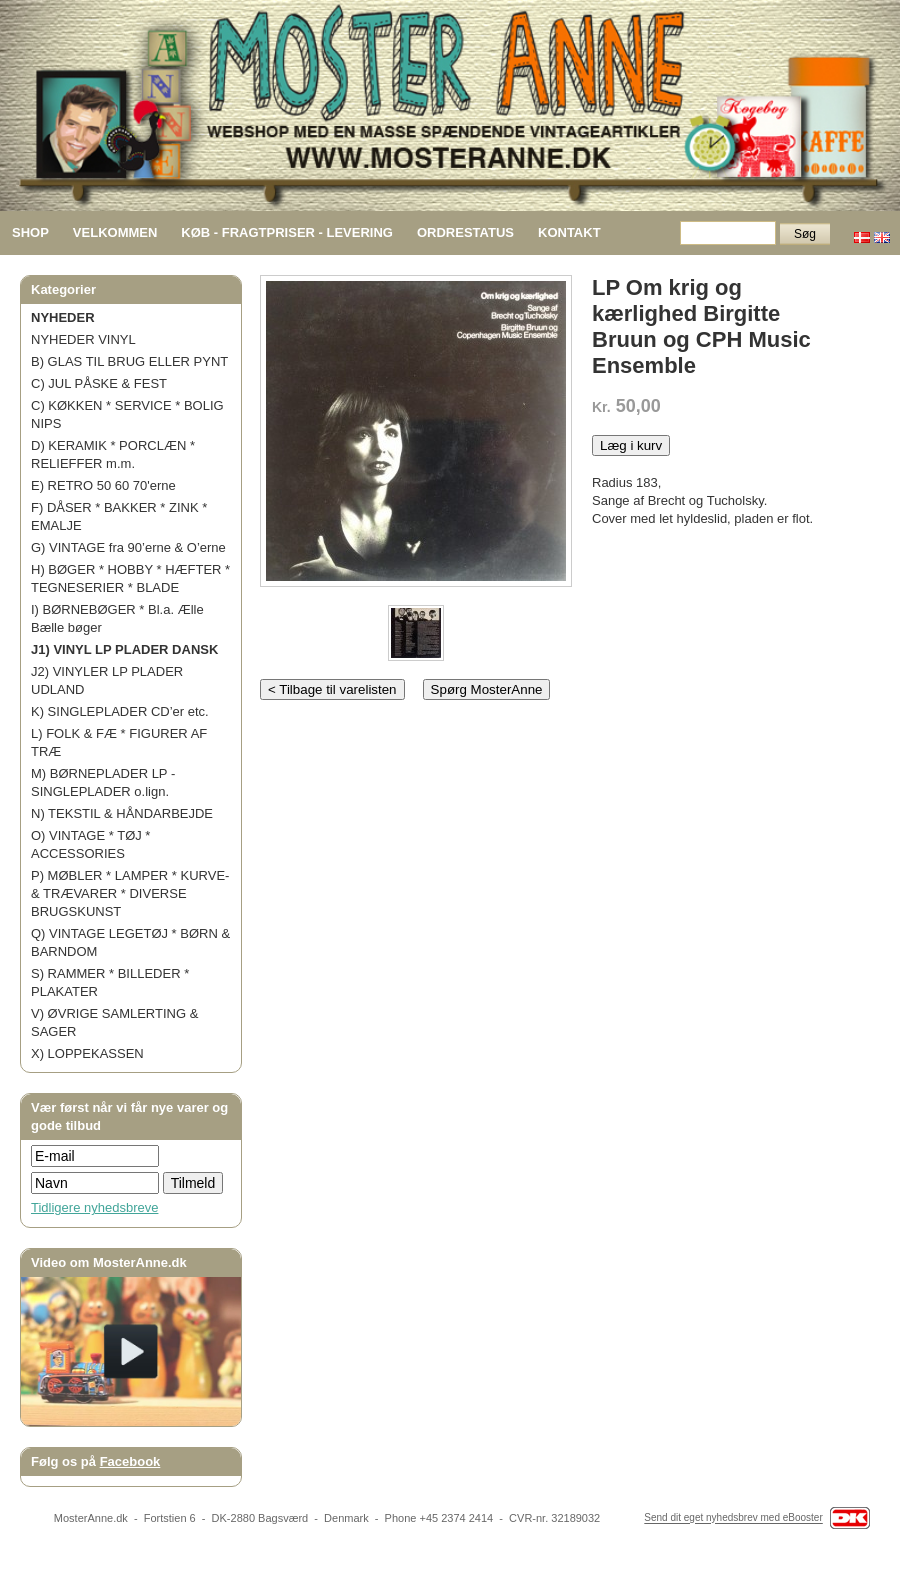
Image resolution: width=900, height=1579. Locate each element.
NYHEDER (63, 317)
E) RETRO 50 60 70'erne (103, 485)
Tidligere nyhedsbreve (94, 1207)
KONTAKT (569, 232)
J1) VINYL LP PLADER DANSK (124, 649)
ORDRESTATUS (465, 232)
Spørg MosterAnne (487, 689)
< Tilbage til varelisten (332, 689)
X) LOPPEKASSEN (87, 1053)
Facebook (130, 1461)
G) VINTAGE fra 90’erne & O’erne (128, 547)
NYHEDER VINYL (83, 339)
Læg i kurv (631, 445)
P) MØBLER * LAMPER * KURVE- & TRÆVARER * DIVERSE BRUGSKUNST (130, 893)
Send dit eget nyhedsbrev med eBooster (733, 1518)
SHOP (30, 232)
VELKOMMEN (115, 232)
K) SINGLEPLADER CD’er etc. (120, 711)
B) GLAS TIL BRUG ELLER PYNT (129, 361)
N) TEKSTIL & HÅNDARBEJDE (122, 813)
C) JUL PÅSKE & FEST (99, 383)
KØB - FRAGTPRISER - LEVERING (287, 232)
